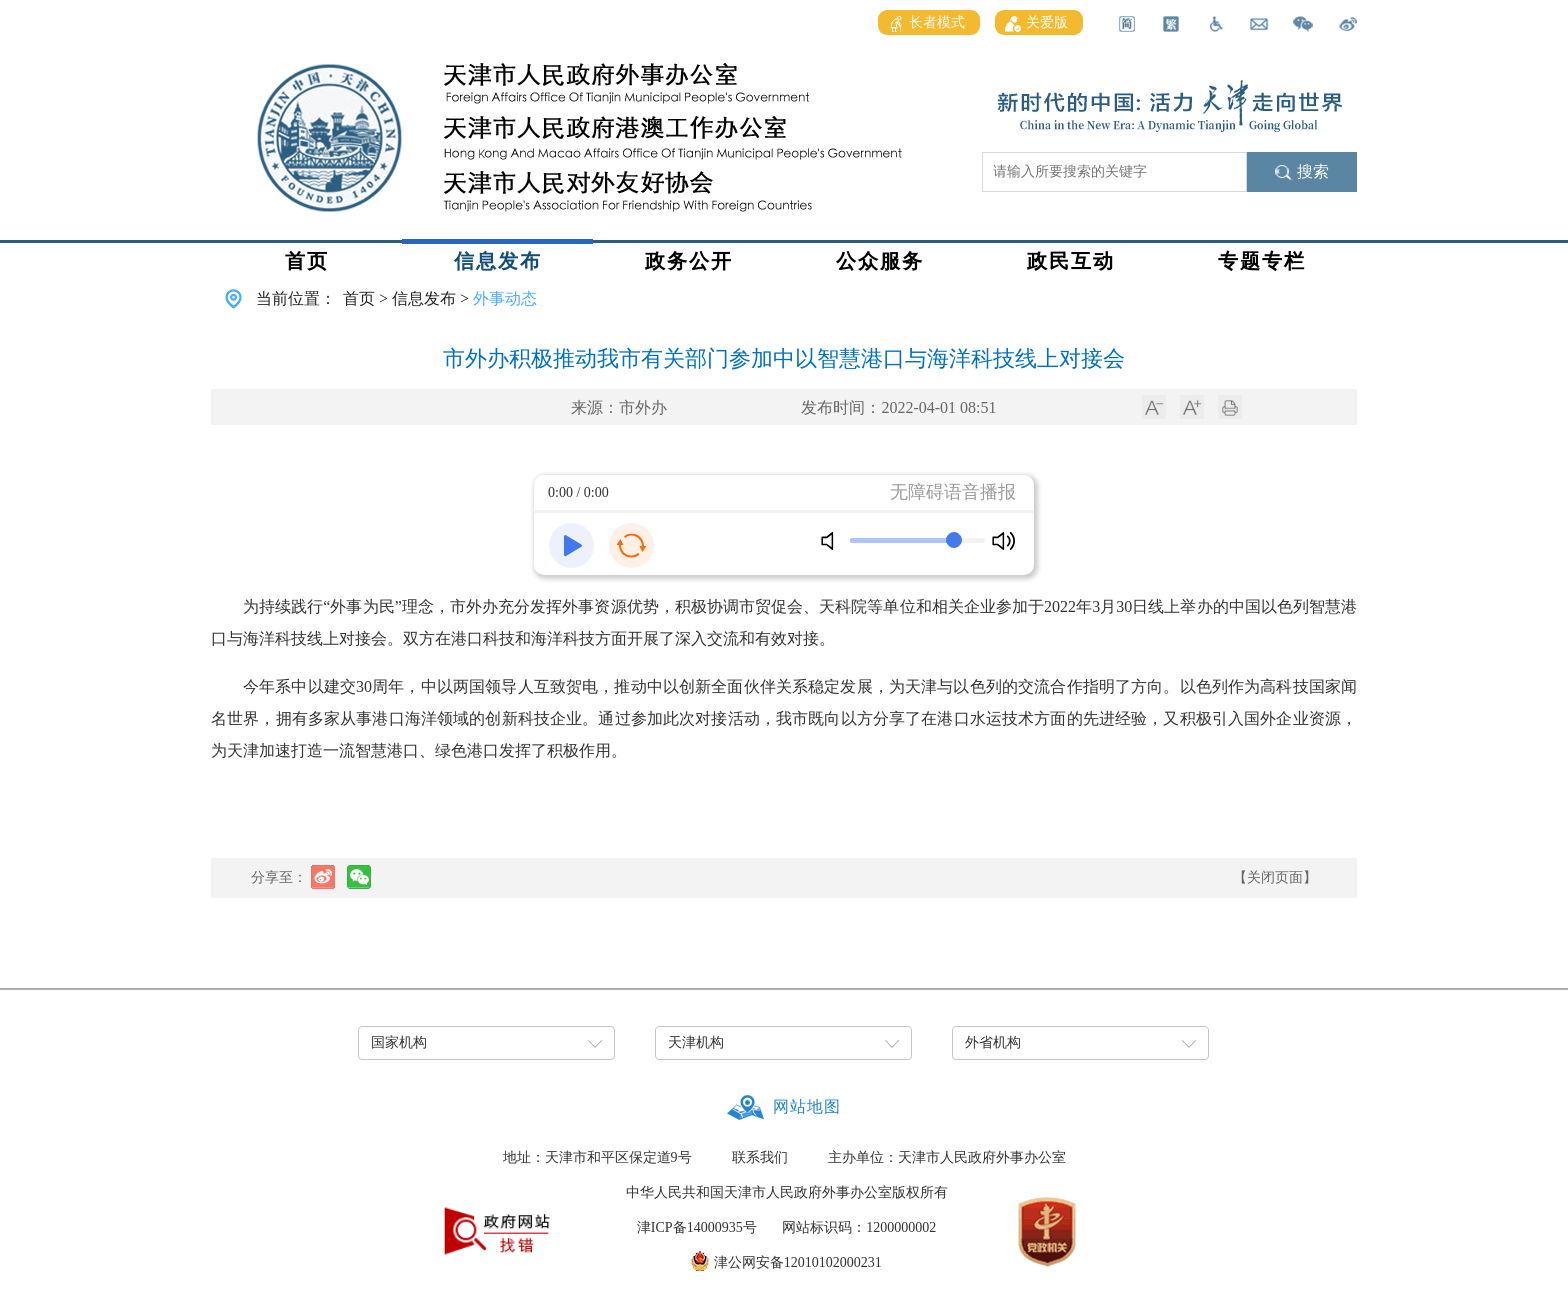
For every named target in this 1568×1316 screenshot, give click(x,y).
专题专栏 (1262, 261)
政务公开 (689, 261)
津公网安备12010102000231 (798, 1262)
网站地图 (807, 1106)
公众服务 (880, 261)
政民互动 (1071, 261)
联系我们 (760, 1157)
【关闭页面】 (1275, 877)
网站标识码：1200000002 (859, 1227)
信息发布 (498, 261)
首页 (307, 261)
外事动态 (505, 298)
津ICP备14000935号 (697, 1227)
